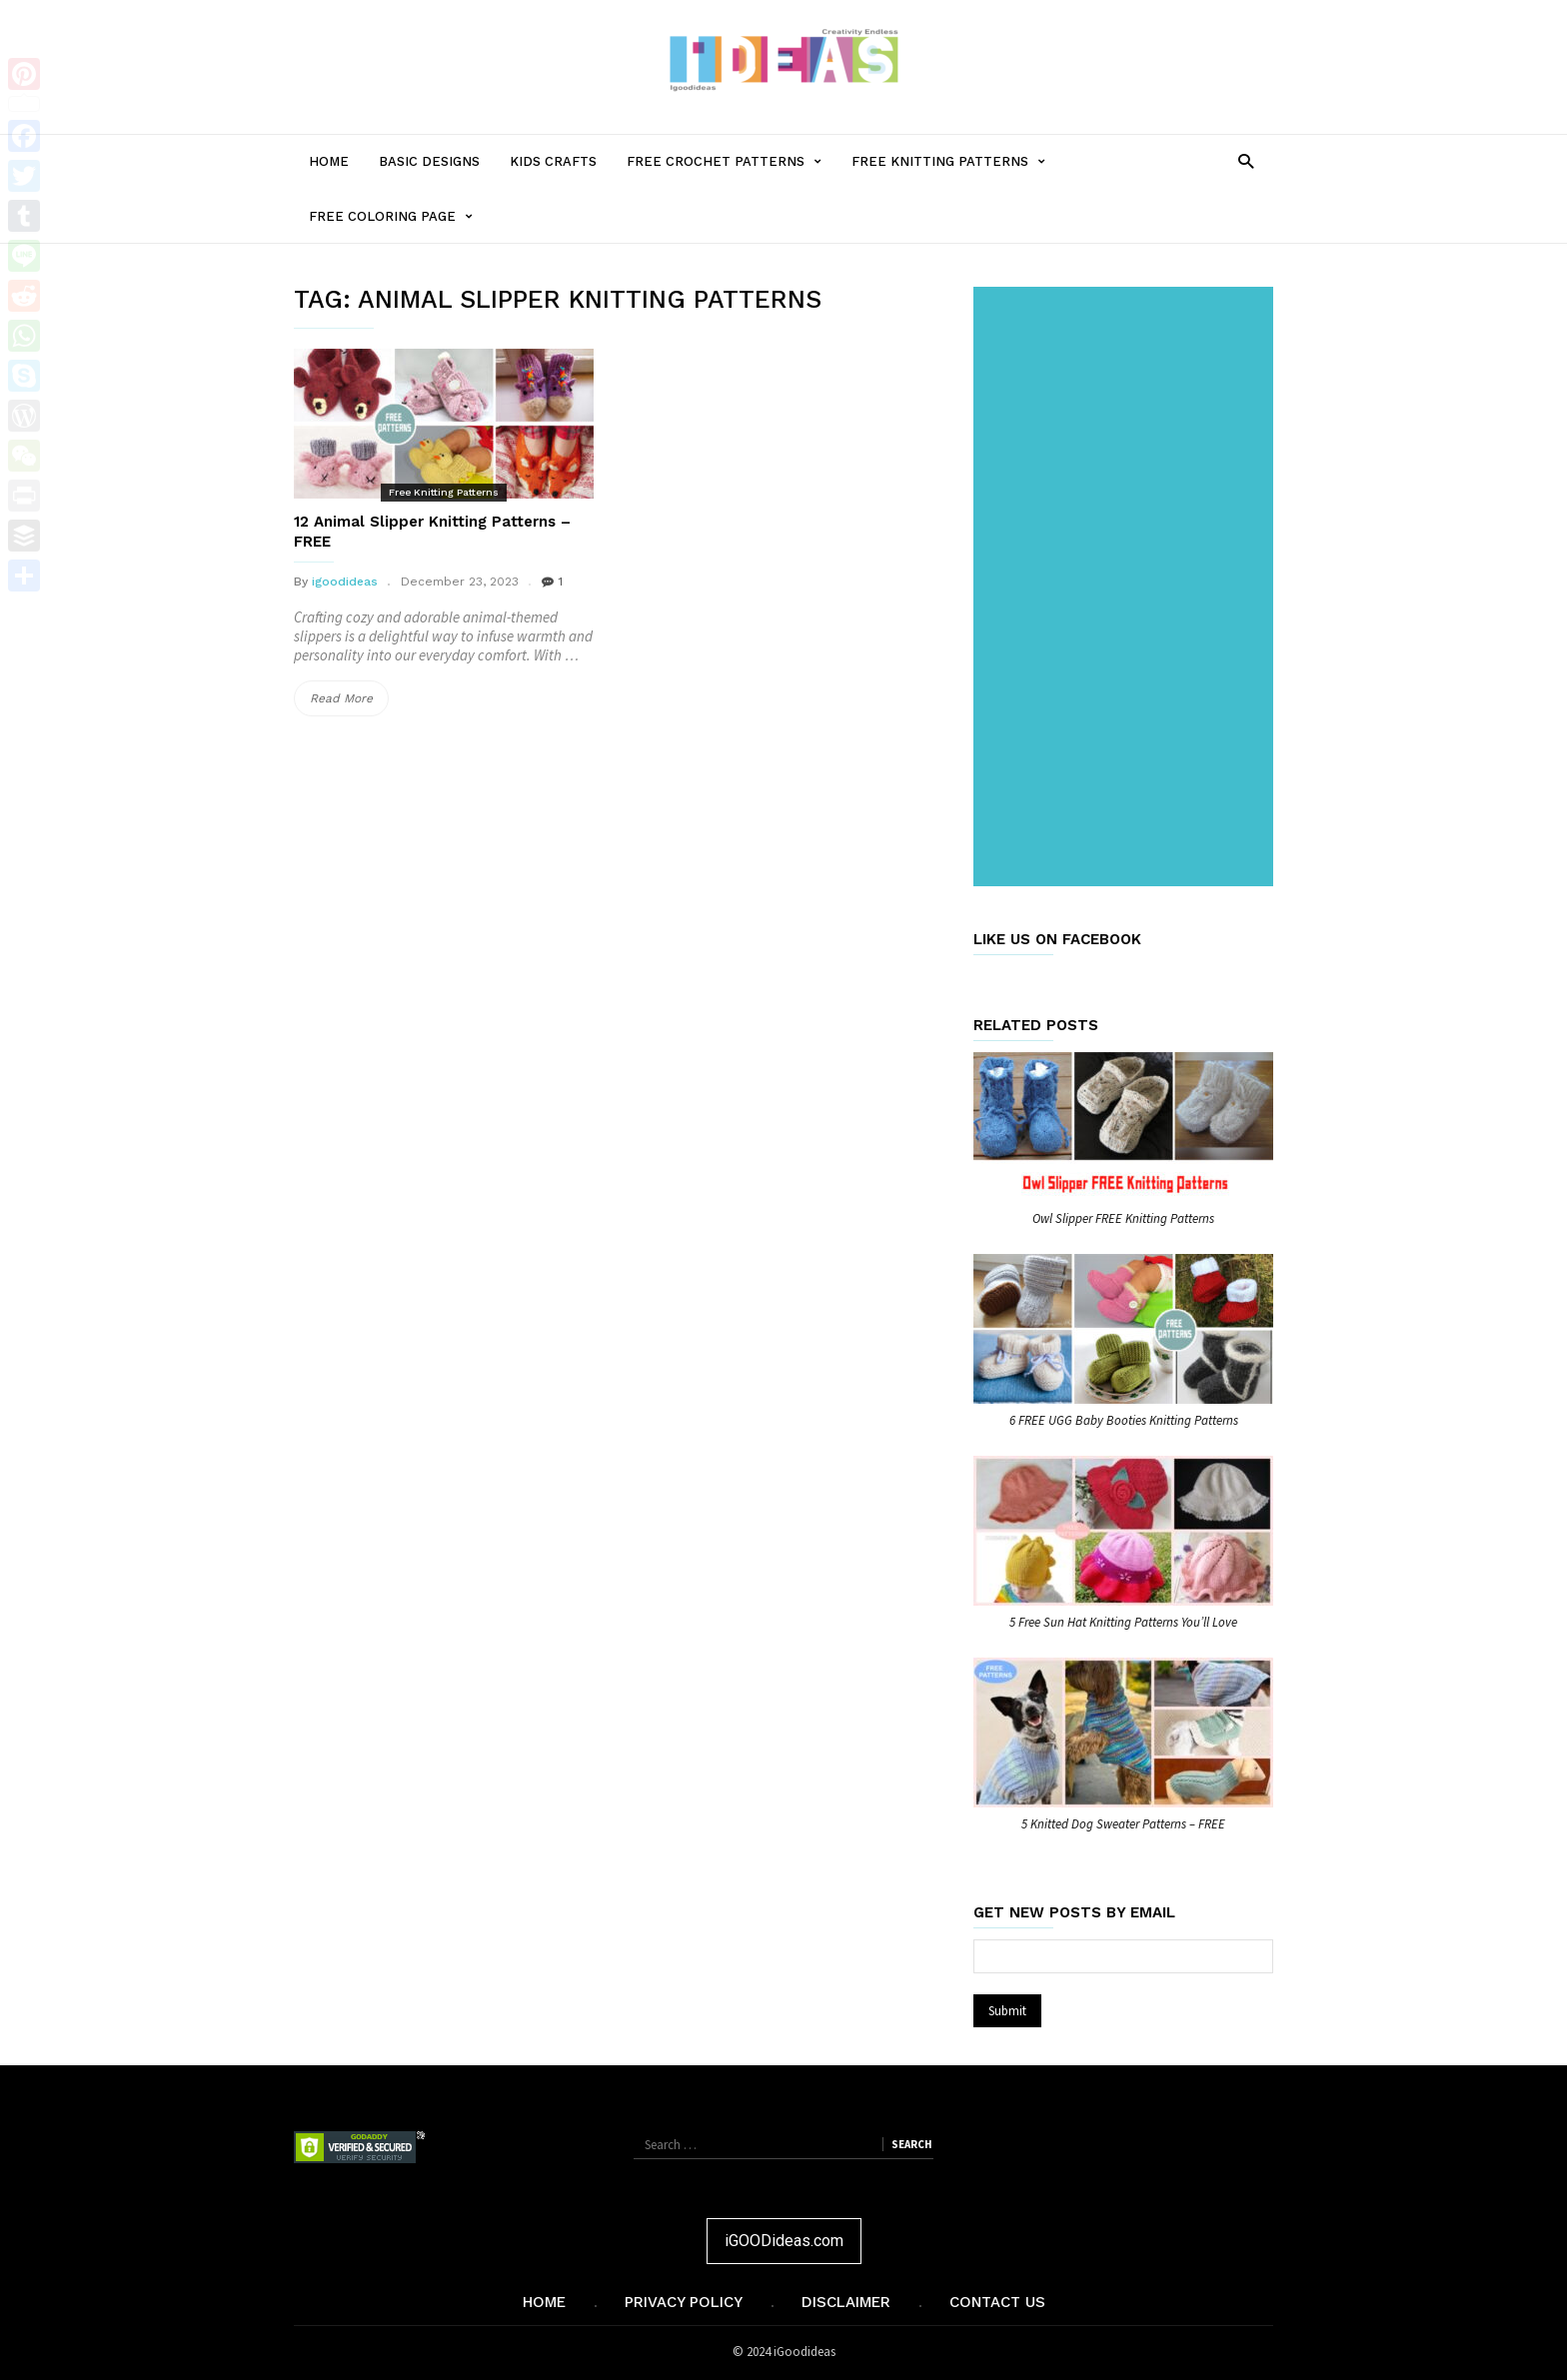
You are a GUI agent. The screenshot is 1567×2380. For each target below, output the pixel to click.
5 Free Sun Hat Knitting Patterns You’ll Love (1123, 1622)
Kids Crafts (553, 161)
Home (329, 161)
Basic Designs (429, 161)
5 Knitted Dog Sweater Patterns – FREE (1123, 1823)
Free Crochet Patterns (731, 161)
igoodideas (345, 582)
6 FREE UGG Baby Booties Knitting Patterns (1123, 1420)
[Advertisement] (1127, 588)
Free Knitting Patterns (955, 161)
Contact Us (997, 2302)
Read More (349, 698)
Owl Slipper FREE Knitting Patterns (1123, 1218)
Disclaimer (845, 2302)
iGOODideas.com (784, 2240)
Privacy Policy (684, 2302)
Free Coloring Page (398, 216)
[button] (1245, 160)
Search (911, 2144)
